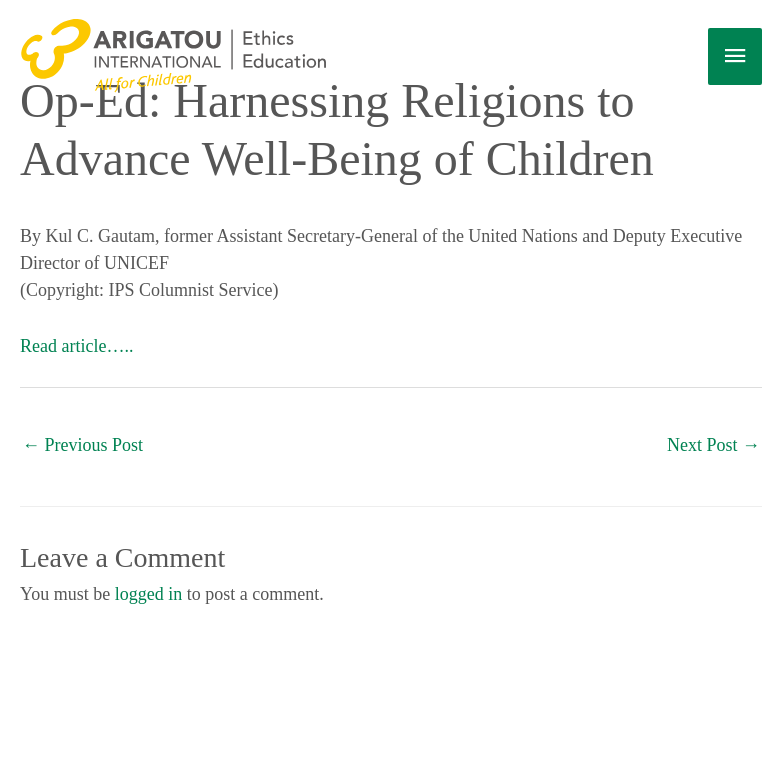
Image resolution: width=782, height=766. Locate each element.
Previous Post (82, 445)
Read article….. (76, 346)
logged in (149, 594)
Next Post (713, 445)
